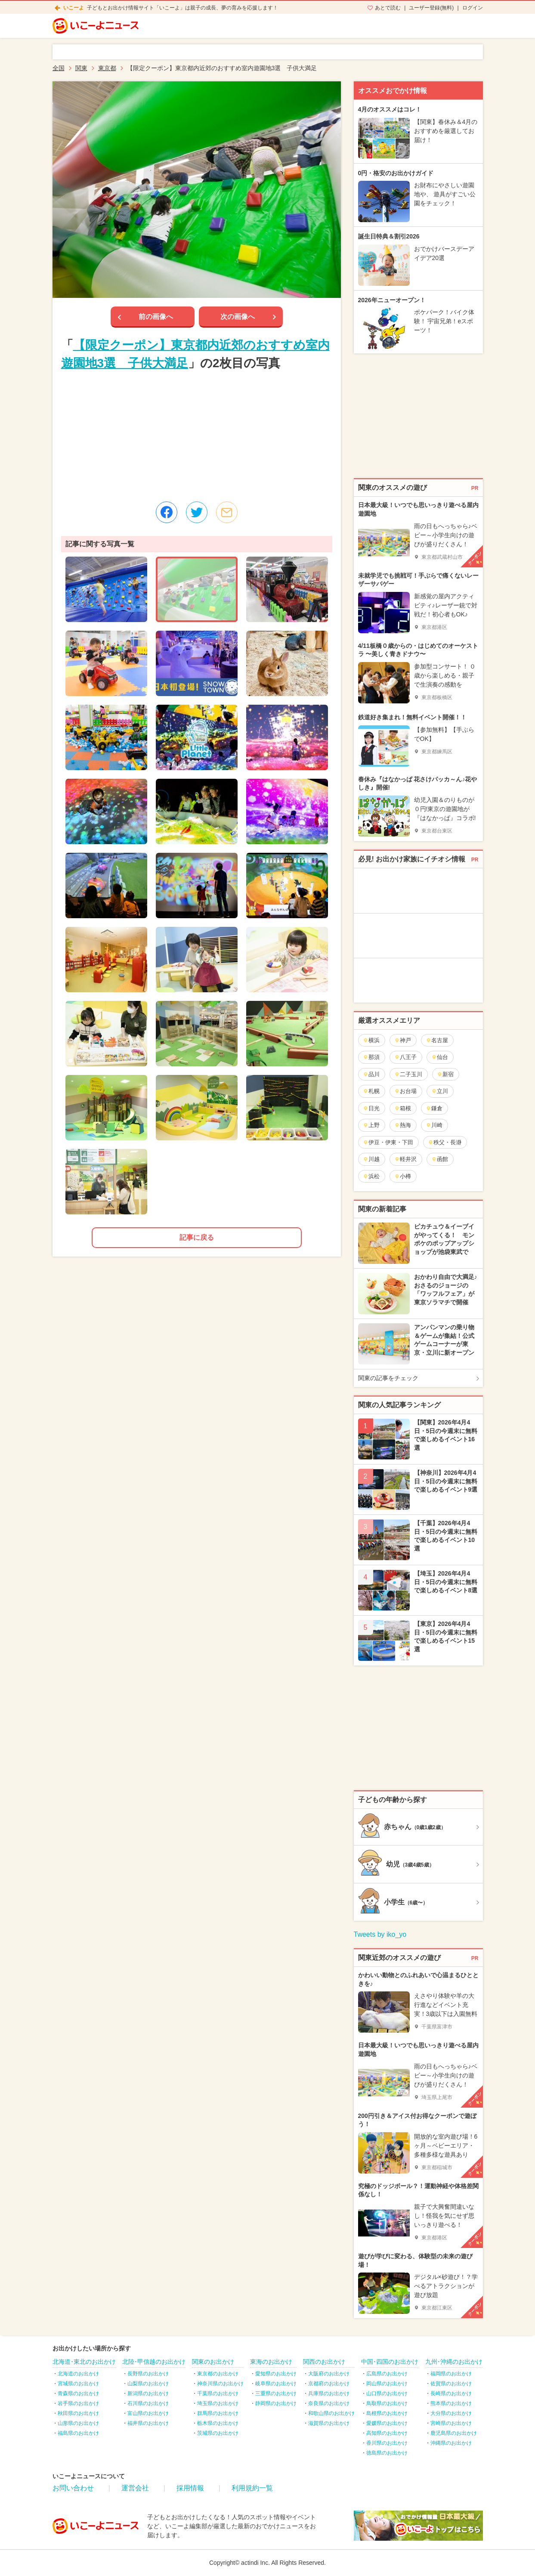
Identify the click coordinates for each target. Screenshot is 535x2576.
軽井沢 (405, 1159)
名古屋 (437, 1040)
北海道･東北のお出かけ (84, 2361)
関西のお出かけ (324, 2361)
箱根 (402, 1108)
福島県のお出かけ (78, 2433)
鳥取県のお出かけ (387, 2403)
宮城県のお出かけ (78, 2384)
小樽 (402, 1176)
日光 (371, 1108)
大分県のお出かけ (451, 2413)
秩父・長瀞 (444, 1142)
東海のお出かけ (271, 2361)
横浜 (371, 1040)
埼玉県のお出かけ (217, 2403)
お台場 (405, 1091)
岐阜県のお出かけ (276, 2384)
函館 (439, 1159)
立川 (439, 1091)
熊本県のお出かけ (451, 2403)
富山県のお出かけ (148, 2413)
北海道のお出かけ (78, 2374)
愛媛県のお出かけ (387, 2423)
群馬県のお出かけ (217, 2413)
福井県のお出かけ (148, 2423)
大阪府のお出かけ (328, 2374)
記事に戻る (196, 1237)
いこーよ (73, 8)
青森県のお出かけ (78, 2393)
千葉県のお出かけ (217, 2393)
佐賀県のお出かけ (451, 2384)
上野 (371, 1125)
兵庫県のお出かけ (328, 2393)
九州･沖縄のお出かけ (453, 2361)
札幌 (371, 1091)
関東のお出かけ (213, 2361)
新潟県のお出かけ (148, 2393)
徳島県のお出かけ (387, 2453)
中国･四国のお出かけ (389, 2361)
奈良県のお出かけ (328, 2403)
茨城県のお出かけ (217, 2433)
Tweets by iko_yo (380, 1934)
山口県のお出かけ (387, 2393)
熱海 (402, 1125)
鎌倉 (434, 1108)
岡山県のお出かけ (387, 2384)
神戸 (402, 1040)
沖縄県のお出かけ (451, 2443)
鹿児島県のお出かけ (453, 2433)
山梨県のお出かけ (148, 2384)
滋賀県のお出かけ (328, 2423)
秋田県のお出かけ (78, 2413)
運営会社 (135, 2488)
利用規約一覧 (252, 2488)
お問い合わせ (73, 2488)
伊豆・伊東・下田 (388, 1142)
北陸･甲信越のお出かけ (154, 2361)
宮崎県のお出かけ (451, 2423)
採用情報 (190, 2488)
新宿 (445, 1074)
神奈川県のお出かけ (220, 2384)
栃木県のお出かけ (217, 2423)
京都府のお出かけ (328, 2384)
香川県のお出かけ (387, 2443)
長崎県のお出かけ (451, 2393)
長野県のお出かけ (148, 2374)
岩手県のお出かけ (78, 2403)
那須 (371, 1057)
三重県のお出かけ (276, 2393)
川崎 (434, 1125)
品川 (371, 1074)
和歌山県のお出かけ (331, 2413)
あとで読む (388, 8)
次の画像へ (237, 316)
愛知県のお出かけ (276, 2374)
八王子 (405, 1057)
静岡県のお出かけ (276, 2403)
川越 (371, 1159)
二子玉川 (408, 1074)
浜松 (371, 1176)
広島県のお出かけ (387, 2374)
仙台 (439, 1057)
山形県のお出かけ (78, 2423)
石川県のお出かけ (148, 2403)
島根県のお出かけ (387, 2413)
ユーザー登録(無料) (431, 8)
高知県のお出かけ (387, 2433)
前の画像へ (156, 316)
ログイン (472, 8)
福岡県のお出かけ (451, 2374)
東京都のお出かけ (217, 2374)
